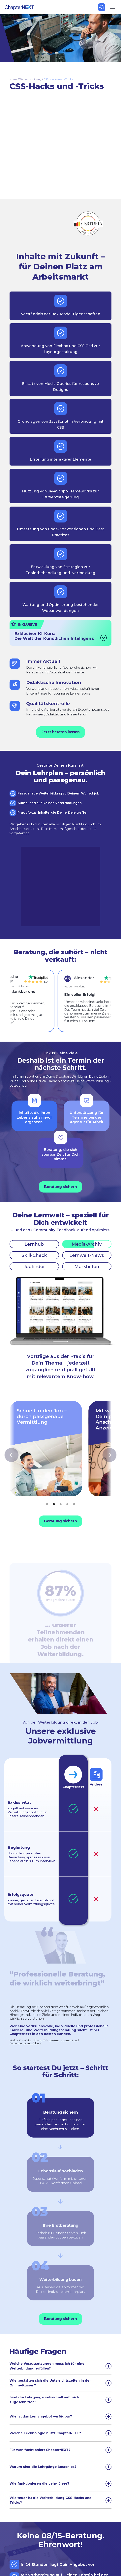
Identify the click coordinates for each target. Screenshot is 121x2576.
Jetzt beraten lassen (61, 732)
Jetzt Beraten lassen (34, 180)
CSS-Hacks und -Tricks (58, 73)
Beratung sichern (60, 1187)
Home (13, 73)
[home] (19, 7)
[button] (112, 7)
